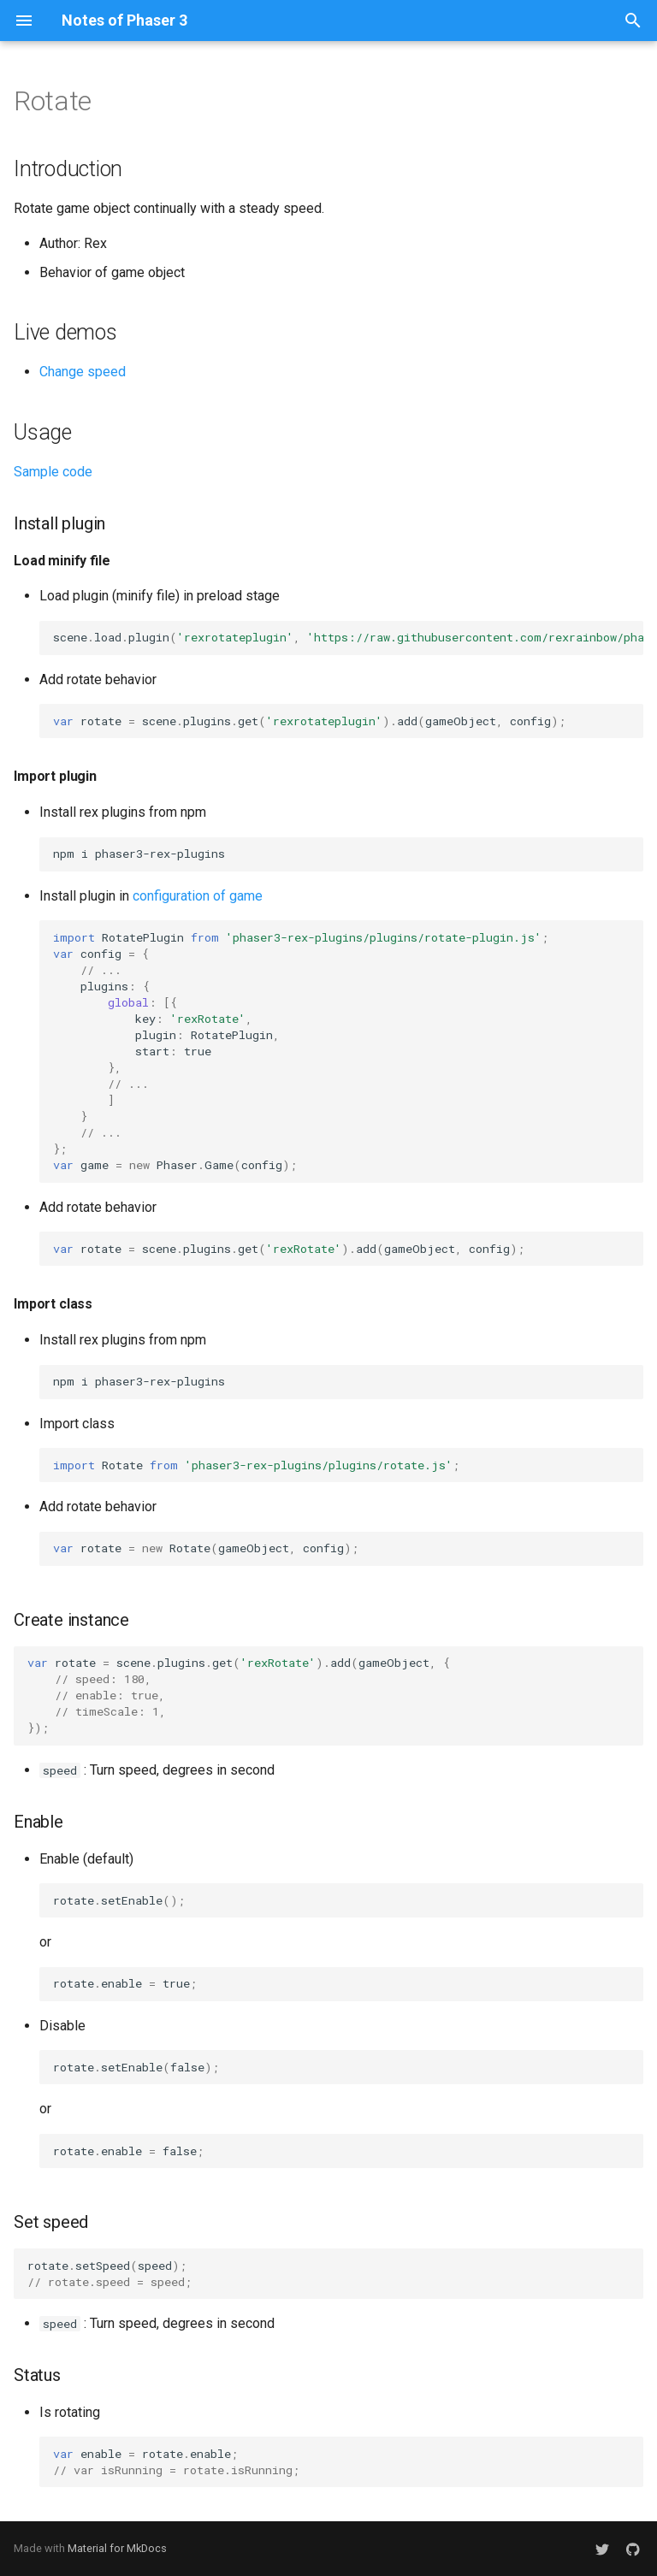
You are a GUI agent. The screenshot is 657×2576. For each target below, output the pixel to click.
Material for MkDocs (117, 2548)
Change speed (82, 371)
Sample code (53, 472)
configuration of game (198, 896)
